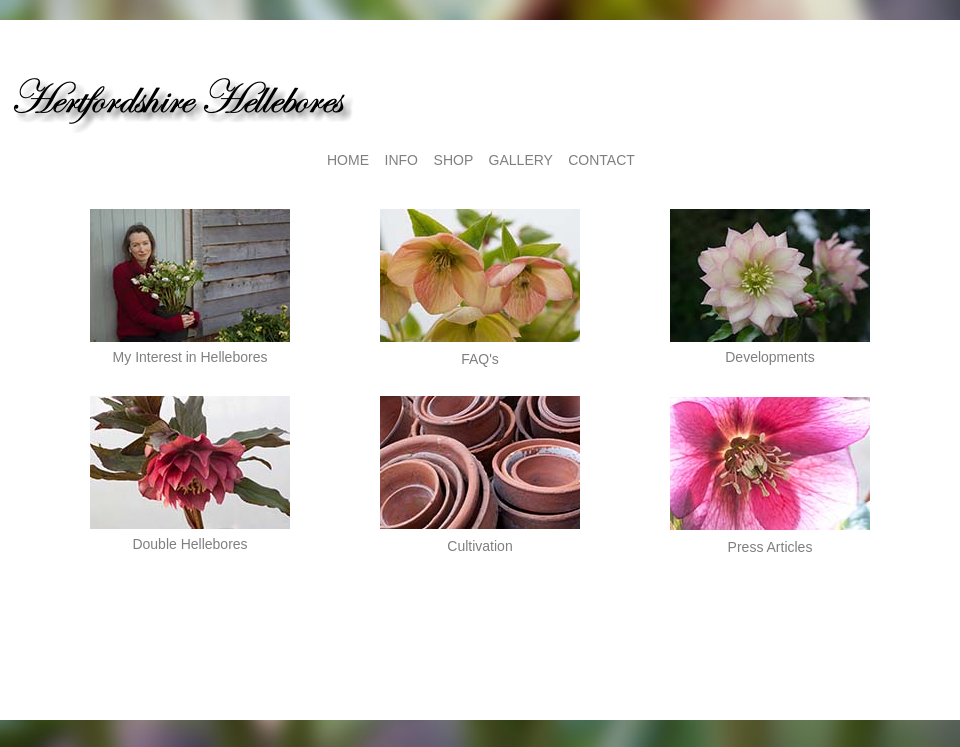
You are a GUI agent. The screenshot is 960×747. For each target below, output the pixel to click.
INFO (401, 160)
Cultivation (479, 546)
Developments (770, 357)
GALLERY (521, 160)
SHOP (453, 160)
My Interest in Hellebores (190, 357)
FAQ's (480, 359)
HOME (348, 160)
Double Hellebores (189, 544)
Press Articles (770, 547)
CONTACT (601, 160)
